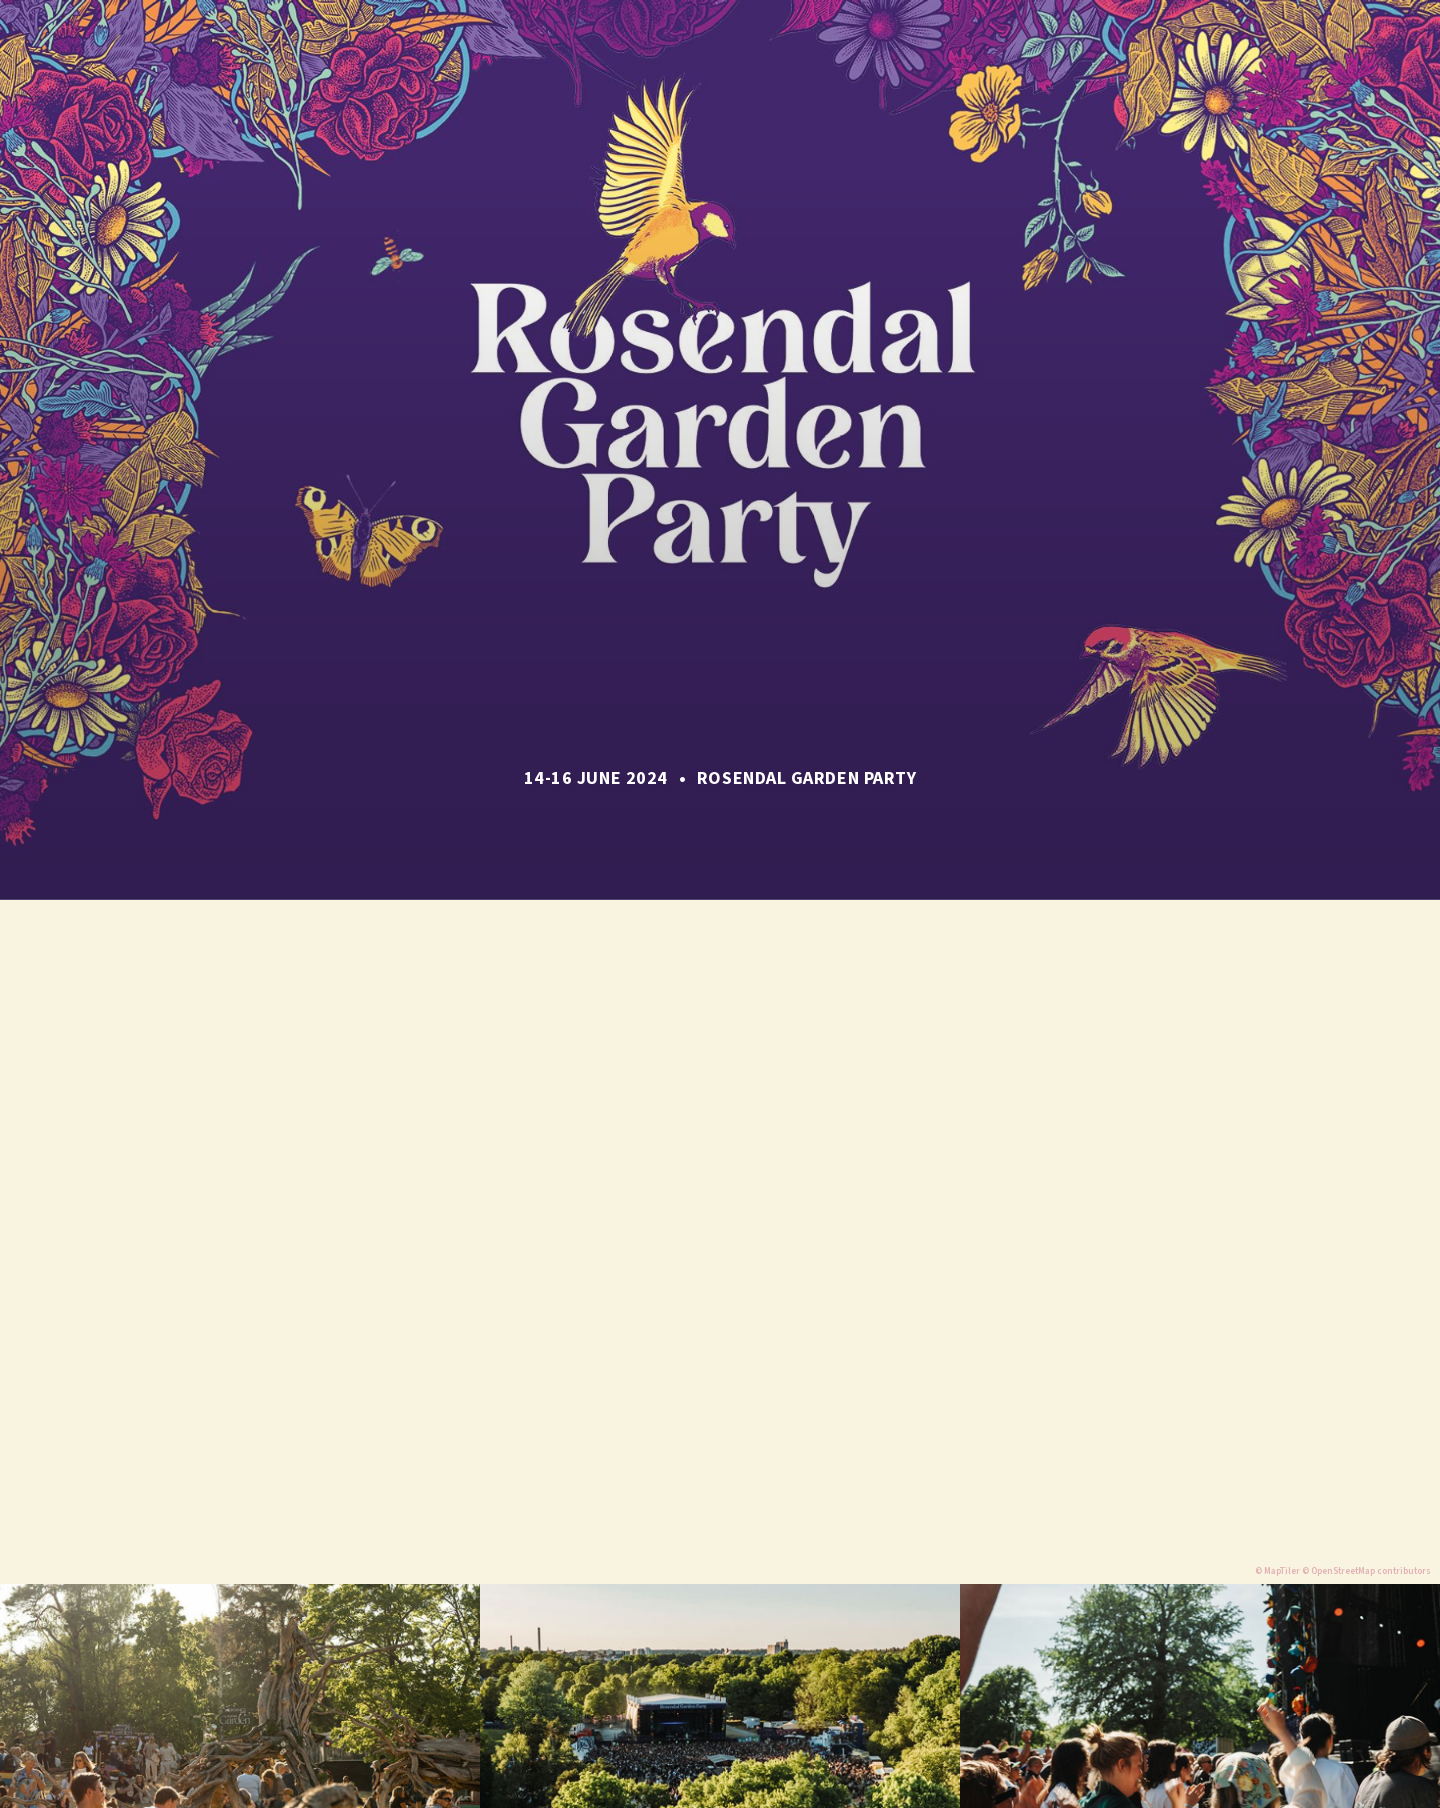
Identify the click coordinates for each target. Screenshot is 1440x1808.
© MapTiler (1277, 1571)
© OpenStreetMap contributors (1366, 1571)
